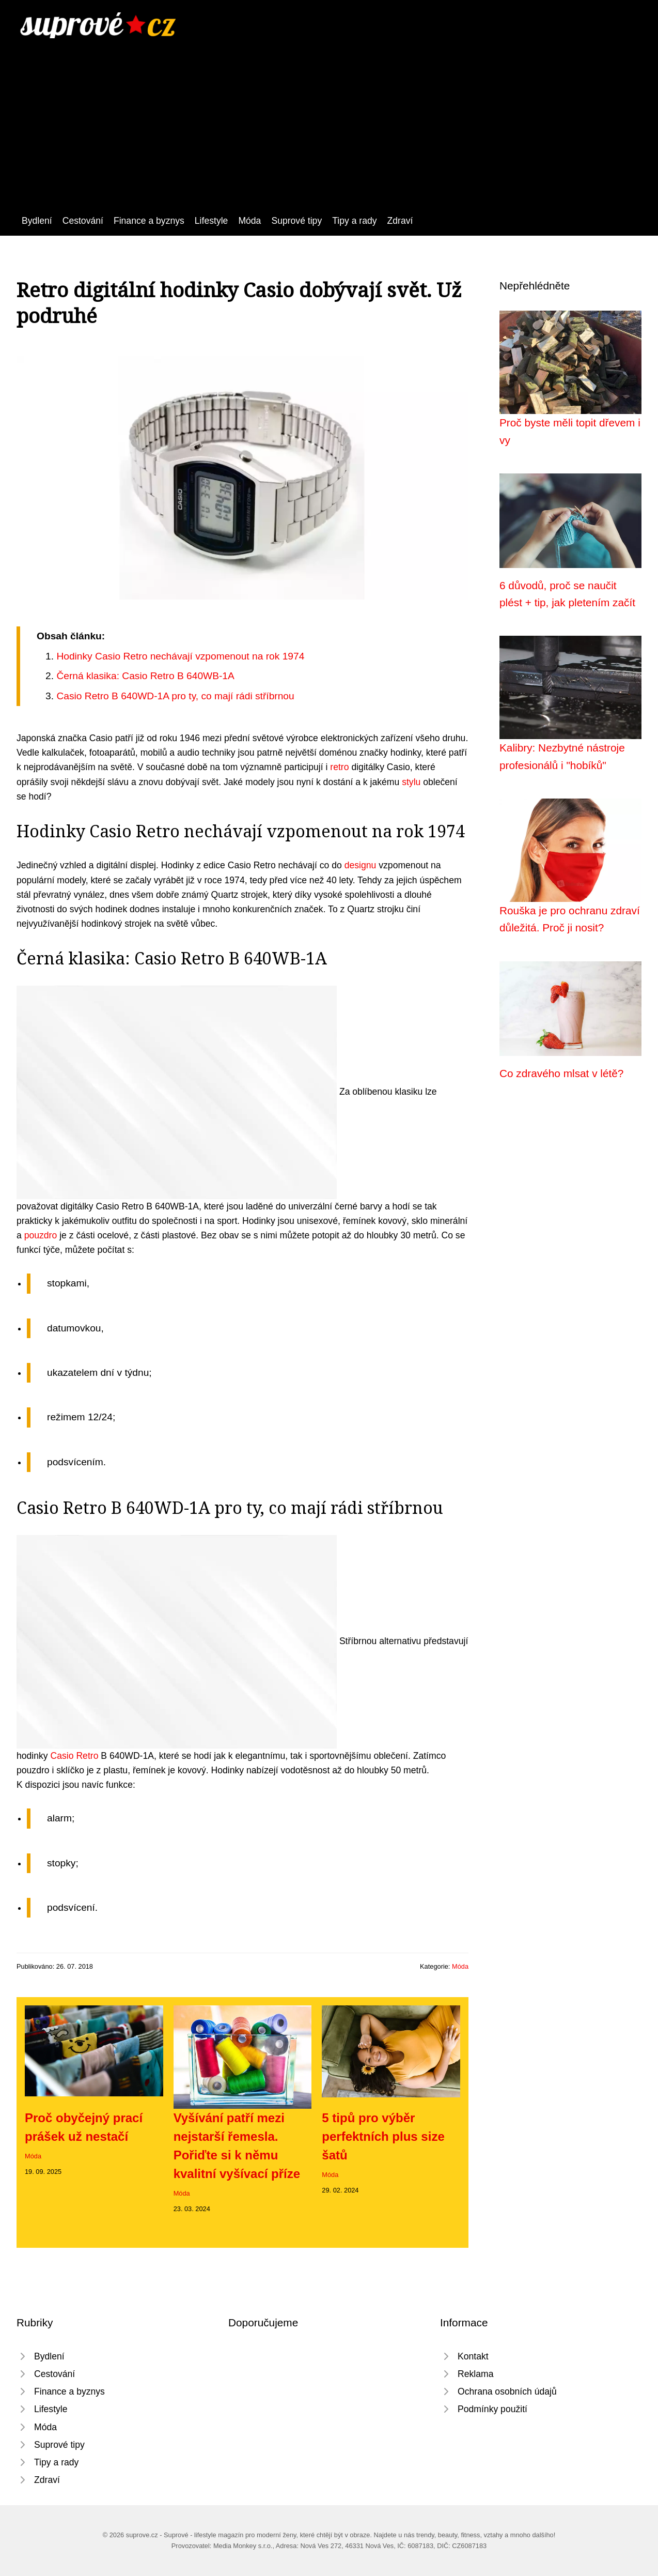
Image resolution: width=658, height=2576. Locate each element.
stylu (411, 782)
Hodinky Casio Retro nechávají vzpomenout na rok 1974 (180, 656)
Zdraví (400, 221)
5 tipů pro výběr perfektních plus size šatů (383, 2136)
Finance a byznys (149, 221)
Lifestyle (211, 221)
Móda (249, 221)
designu (360, 865)
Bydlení (37, 221)
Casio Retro (75, 1756)
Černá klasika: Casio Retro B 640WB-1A (145, 675)
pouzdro (40, 1235)
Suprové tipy (296, 221)
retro (339, 767)
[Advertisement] (329, 115)
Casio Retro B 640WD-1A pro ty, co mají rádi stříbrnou (175, 696)
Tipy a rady (354, 221)
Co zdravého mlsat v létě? (561, 1073)
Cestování (82, 221)
